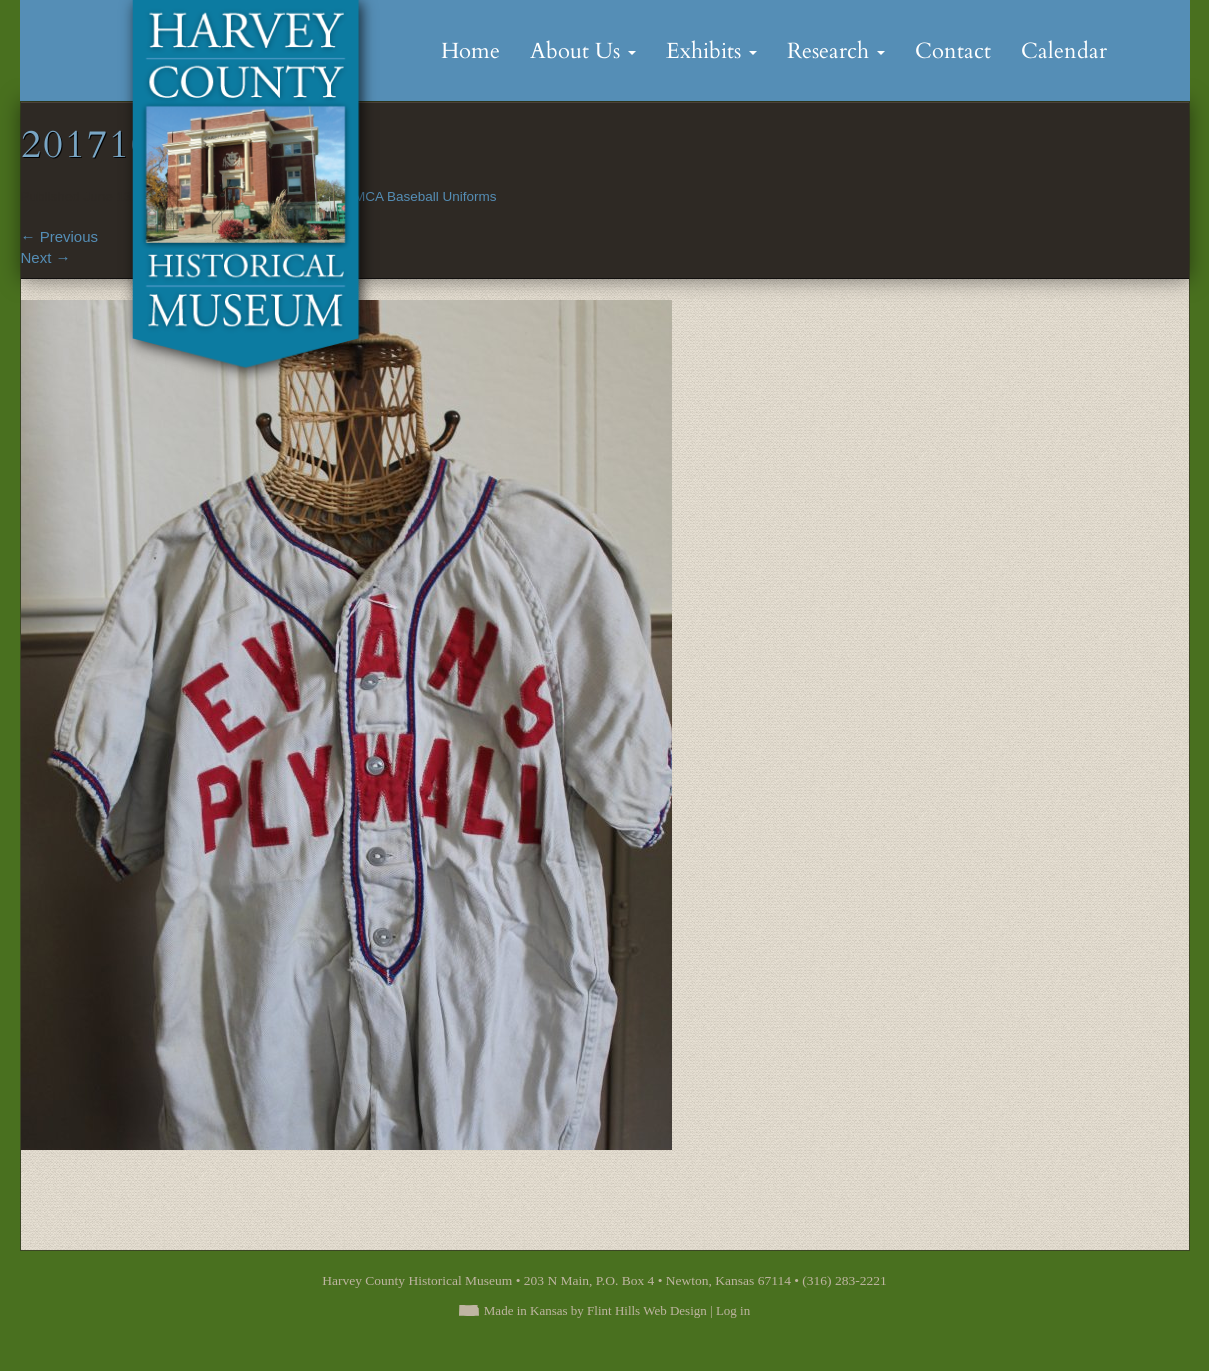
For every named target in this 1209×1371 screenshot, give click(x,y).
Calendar (1064, 51)
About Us (583, 51)
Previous (60, 236)
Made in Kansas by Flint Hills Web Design (595, 1310)
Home (470, 51)
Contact (953, 51)
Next (46, 257)
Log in (733, 1310)
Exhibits (711, 51)
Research (836, 51)
